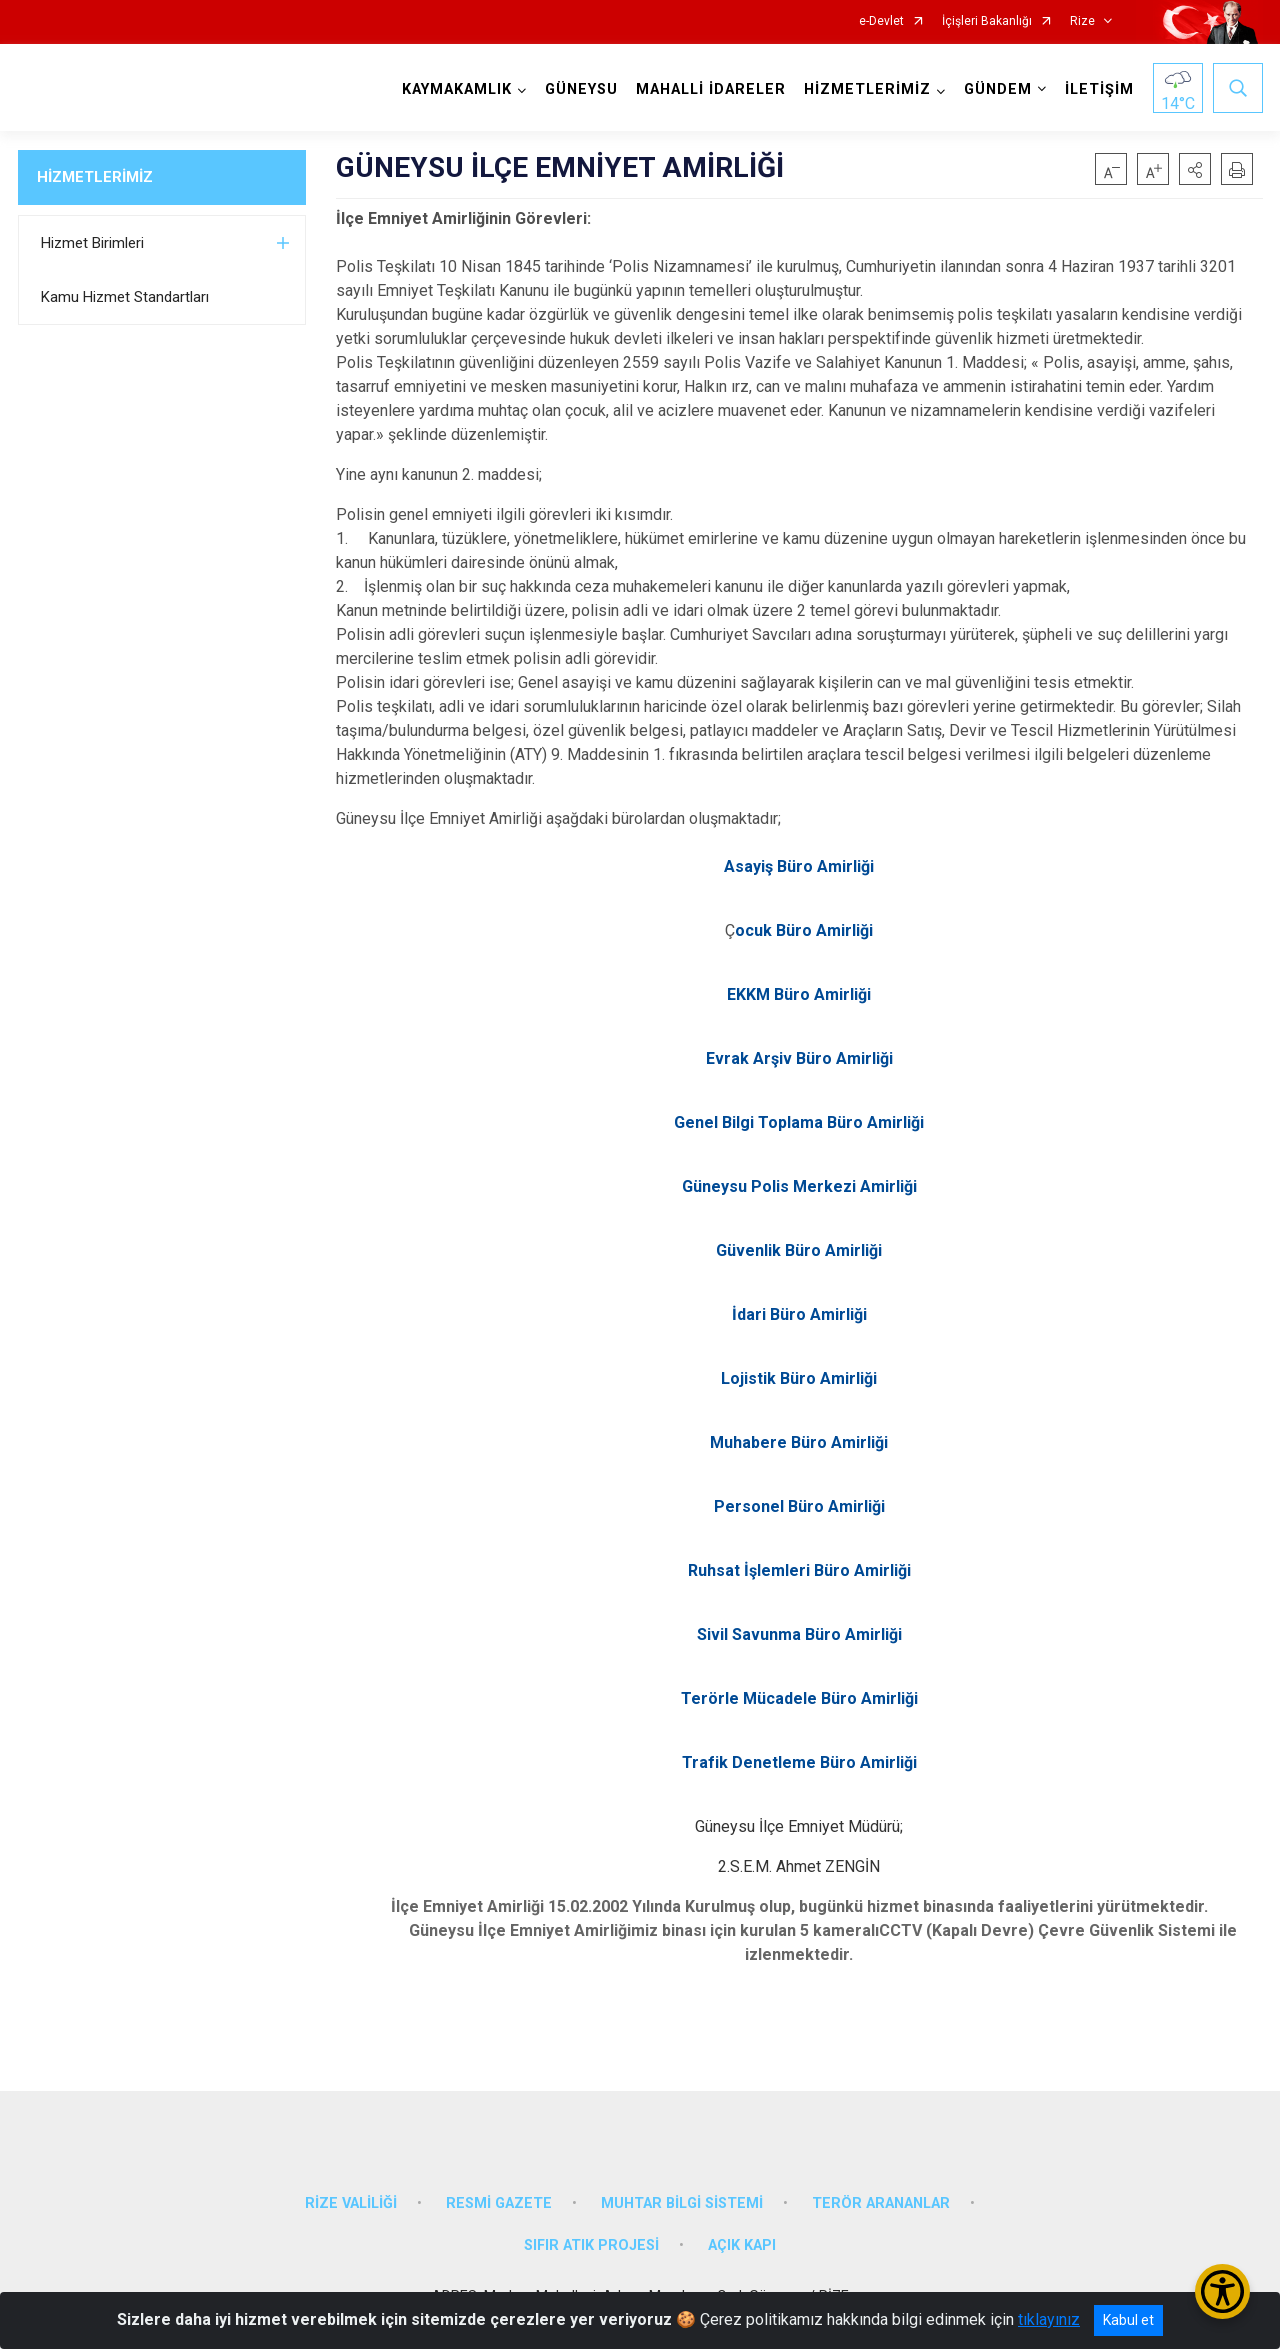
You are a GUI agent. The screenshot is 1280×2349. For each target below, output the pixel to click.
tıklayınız (1049, 2319)
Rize (1082, 21)
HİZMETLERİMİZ (95, 177)
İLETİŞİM (1099, 89)
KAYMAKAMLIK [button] (457, 89)
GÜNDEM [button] (998, 89)
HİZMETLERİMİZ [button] (867, 89)
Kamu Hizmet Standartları (125, 297)
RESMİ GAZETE (499, 2203)
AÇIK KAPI (742, 2245)
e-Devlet (881, 21)
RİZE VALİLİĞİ (351, 2203)
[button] (1195, 169)
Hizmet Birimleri (92, 243)
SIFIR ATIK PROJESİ (591, 2245)
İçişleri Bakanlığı (987, 21)
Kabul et (1128, 2320)
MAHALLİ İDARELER (711, 89)
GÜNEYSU (581, 89)
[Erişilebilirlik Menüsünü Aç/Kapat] (1222, 2291)
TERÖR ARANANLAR (881, 2203)
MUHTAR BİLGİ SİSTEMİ (682, 2203)
